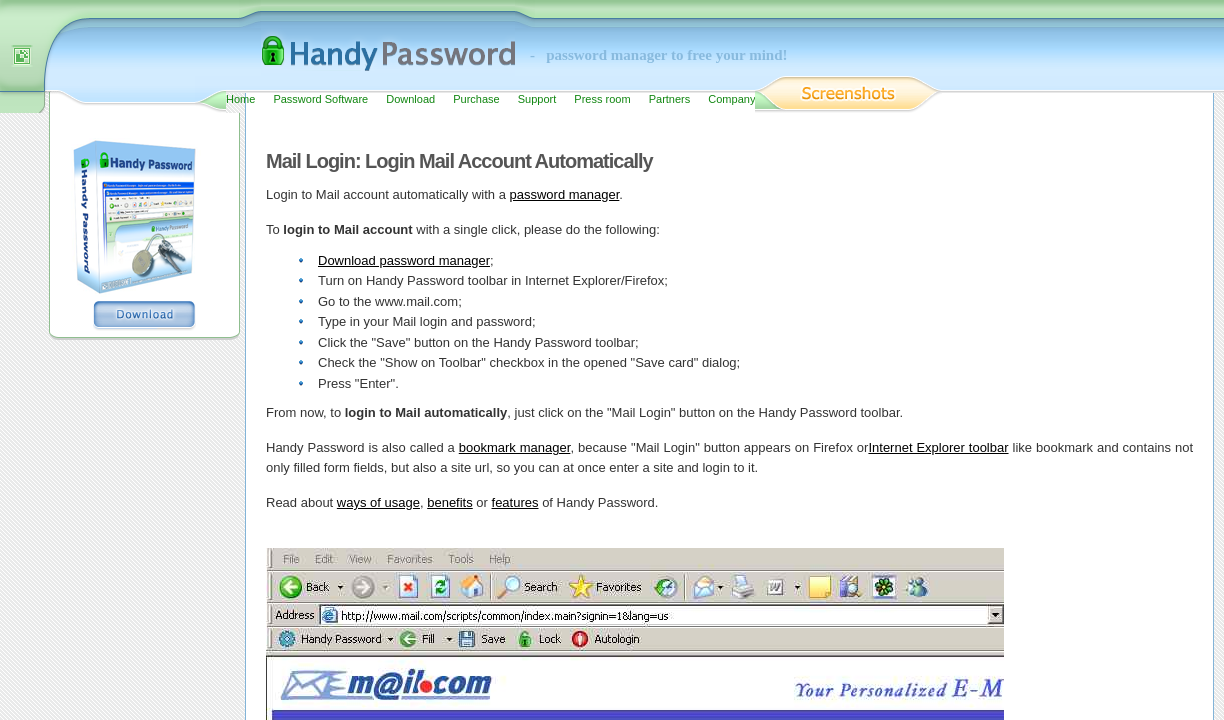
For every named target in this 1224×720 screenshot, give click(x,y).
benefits (450, 502)
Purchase (476, 99)
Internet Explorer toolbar (938, 447)
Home (240, 99)
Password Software (320, 99)
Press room (602, 99)
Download (410, 99)
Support (537, 99)
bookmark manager (515, 447)
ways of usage (378, 502)
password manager (565, 194)
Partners (670, 99)
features (515, 502)
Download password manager (404, 260)
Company (731, 99)
